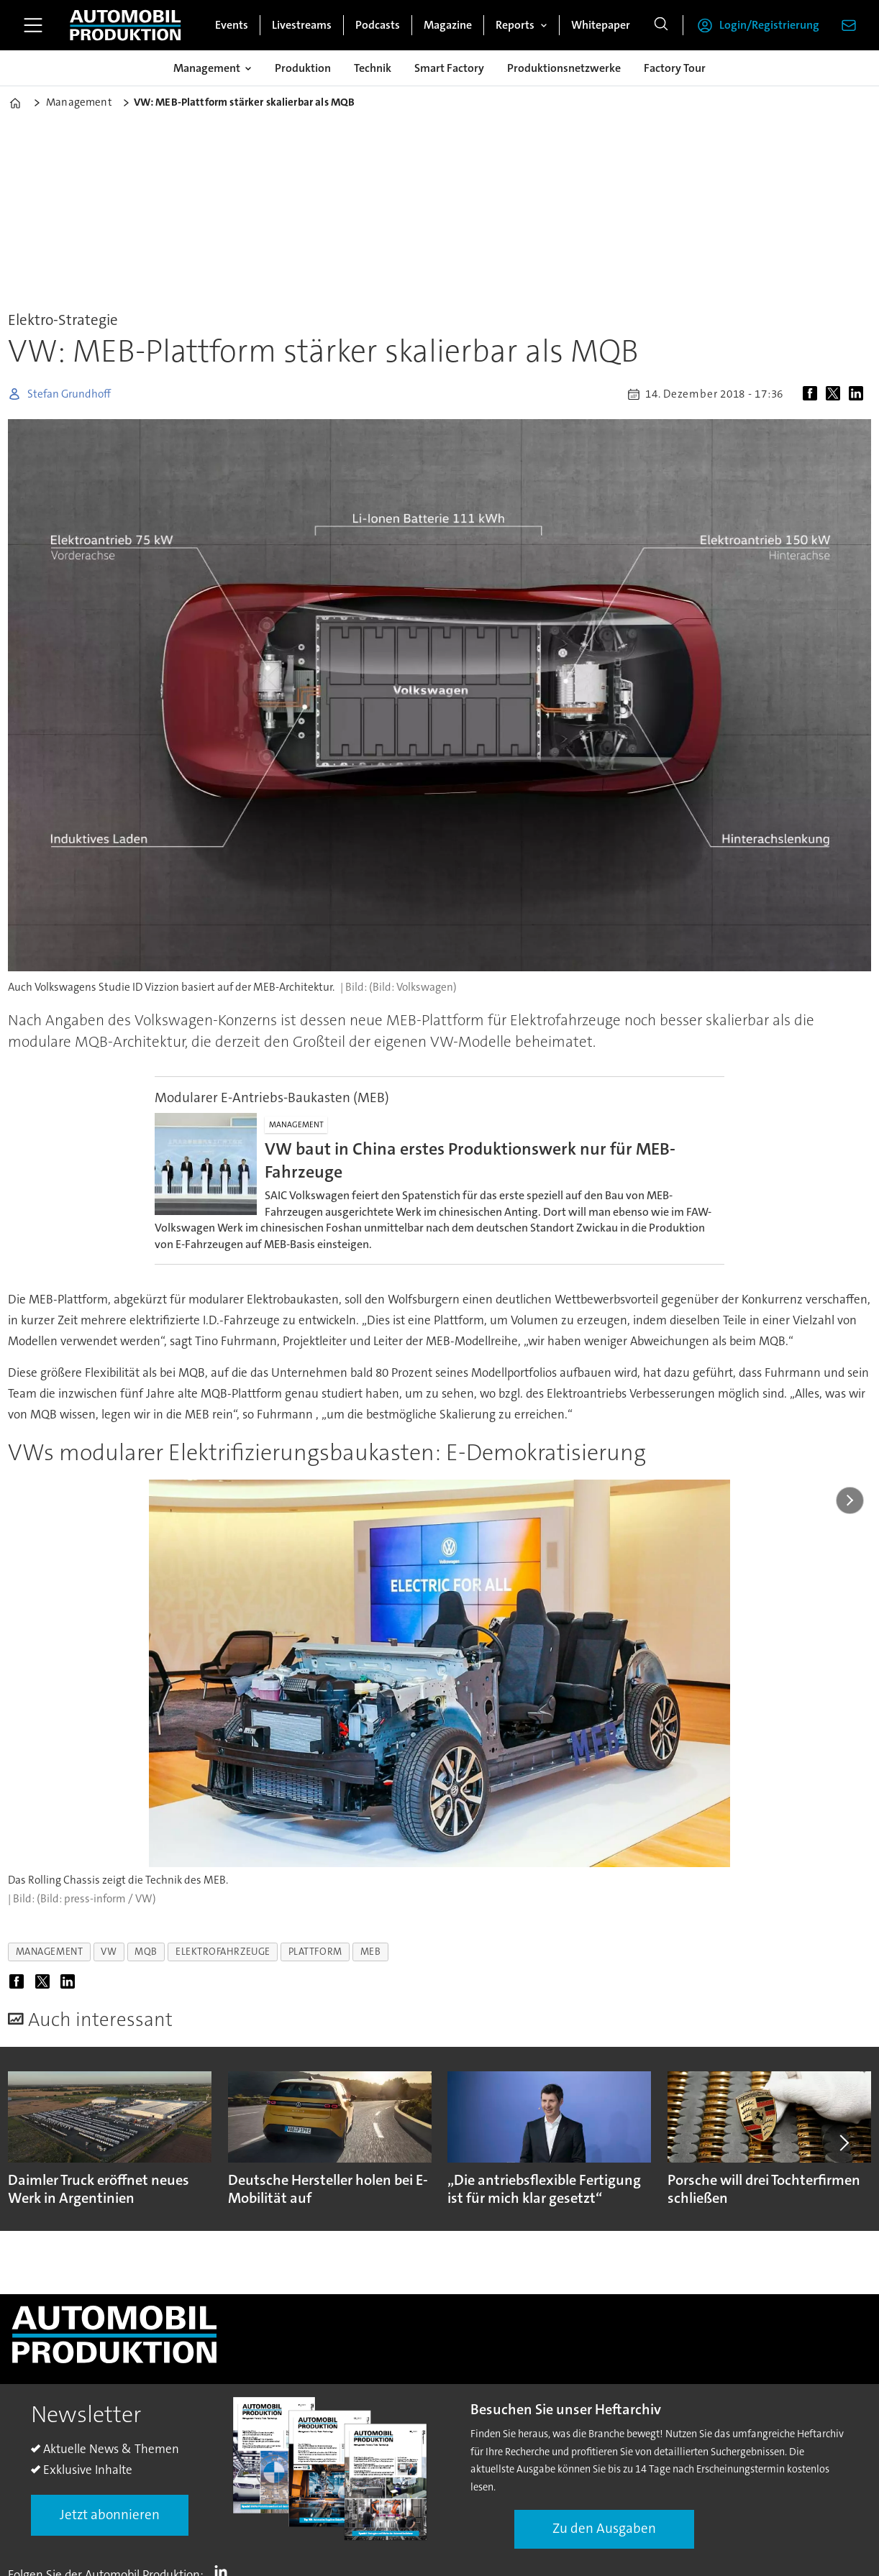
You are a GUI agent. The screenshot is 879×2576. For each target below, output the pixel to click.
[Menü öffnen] (33, 25)
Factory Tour (675, 67)
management (49, 1951)
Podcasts (377, 24)
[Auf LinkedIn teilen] (859, 394)
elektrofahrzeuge (223, 1951)
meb (370, 1951)
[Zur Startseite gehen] (125, 25)
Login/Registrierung (769, 24)
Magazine (448, 24)
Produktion (303, 67)
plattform (315, 1951)
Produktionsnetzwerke (564, 67)
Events (231, 24)
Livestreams (302, 24)
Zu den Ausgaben (604, 2528)
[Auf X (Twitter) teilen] (836, 394)
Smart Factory (449, 67)
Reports (515, 24)
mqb (146, 1951)
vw (109, 1951)
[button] (843, 2143)
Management (206, 67)
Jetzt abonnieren (110, 2515)
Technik (372, 67)
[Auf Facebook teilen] (813, 394)
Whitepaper (600, 24)
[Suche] (661, 25)
